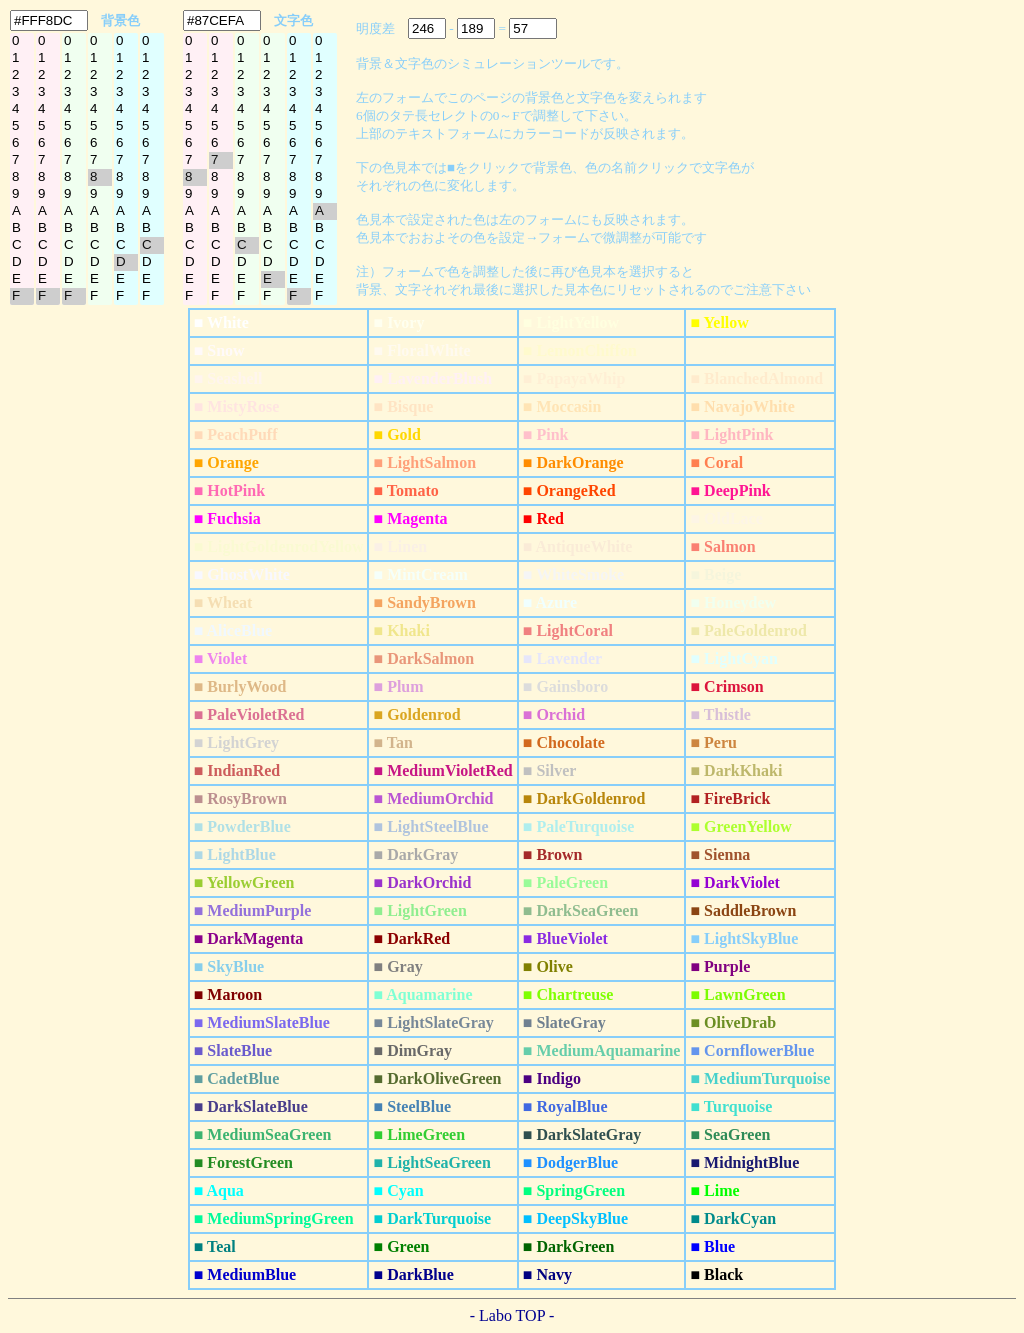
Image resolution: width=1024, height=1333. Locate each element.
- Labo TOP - (512, 1315)
